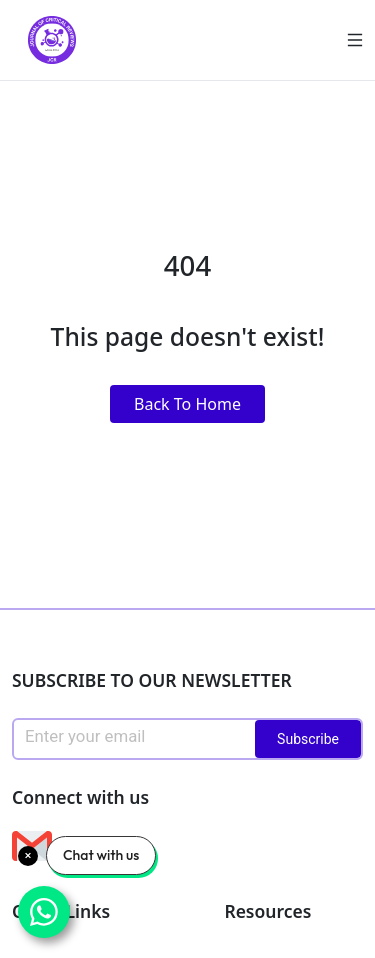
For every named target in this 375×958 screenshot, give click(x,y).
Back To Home (187, 404)
